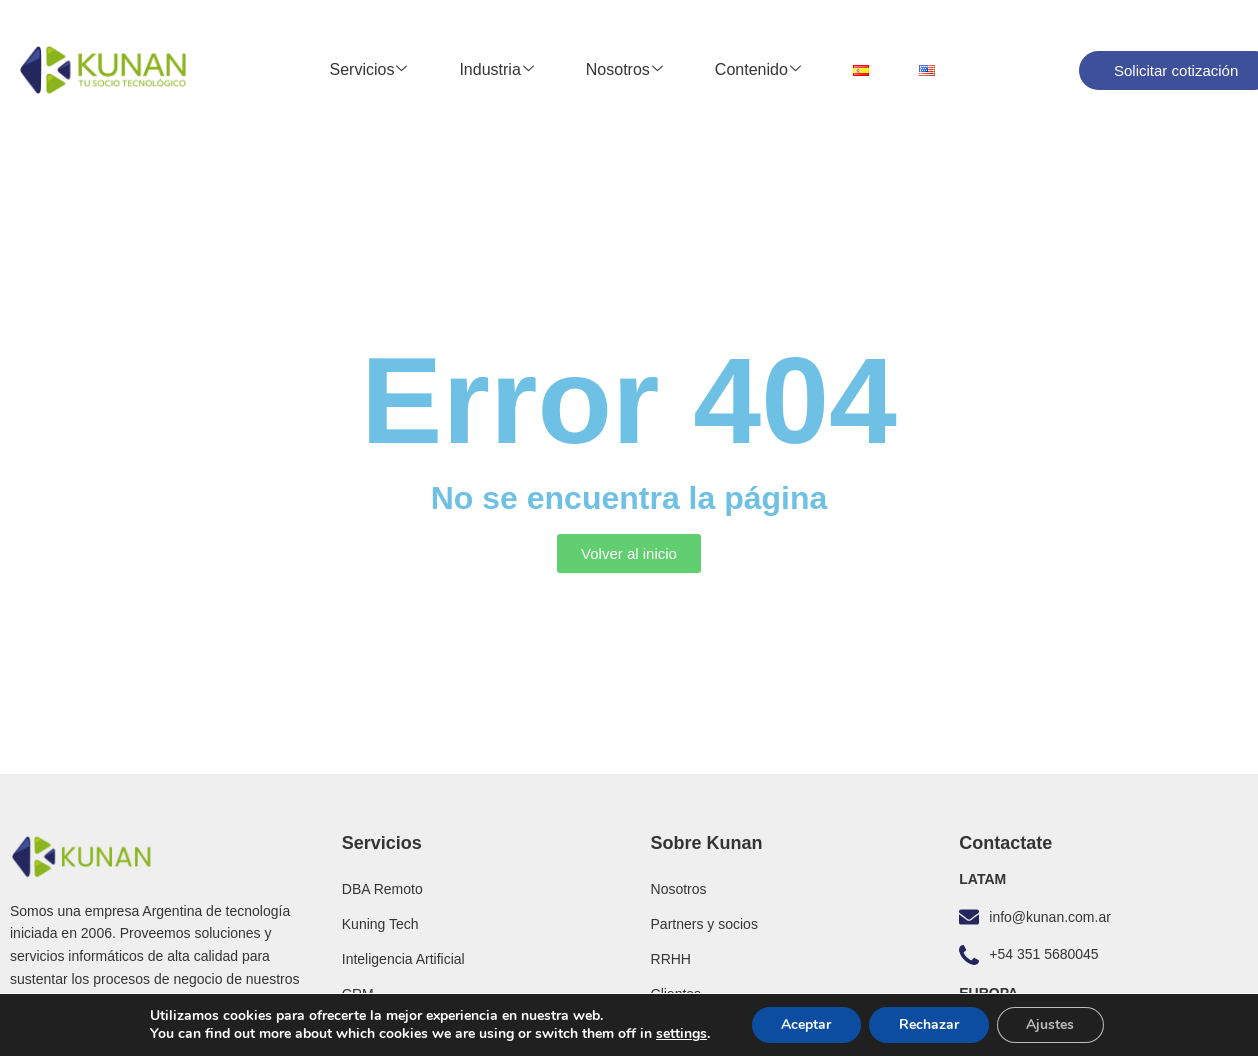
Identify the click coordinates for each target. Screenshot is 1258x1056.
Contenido (758, 70)
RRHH (671, 959)
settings (680, 1034)
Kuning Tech (380, 924)
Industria (496, 70)
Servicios (369, 70)
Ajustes (1051, 1024)
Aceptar (806, 1024)
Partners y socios (704, 924)
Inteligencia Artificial (403, 959)
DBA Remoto (382, 889)
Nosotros (624, 70)
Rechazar (929, 1024)
